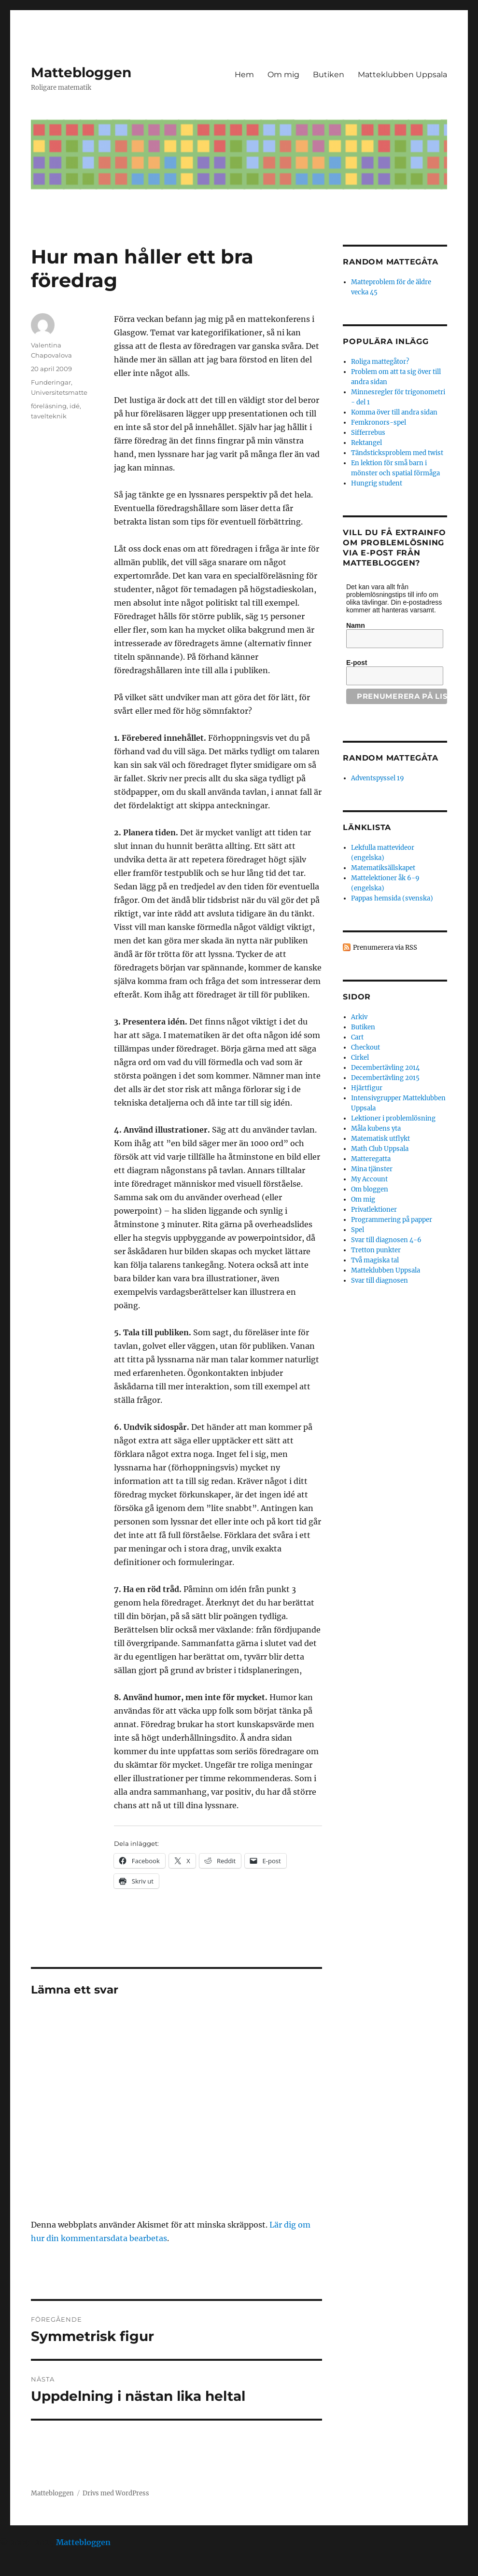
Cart (357, 1037)
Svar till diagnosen (379, 1280)
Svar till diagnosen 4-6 (386, 1240)
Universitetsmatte (59, 392)
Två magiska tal (375, 1260)
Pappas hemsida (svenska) (392, 898)
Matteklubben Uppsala (402, 74)
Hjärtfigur (366, 1088)
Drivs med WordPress (116, 2493)
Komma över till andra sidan (394, 412)
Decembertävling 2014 (385, 1068)
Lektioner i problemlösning (393, 1118)
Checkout (365, 1047)
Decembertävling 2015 (385, 1078)
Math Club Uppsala (379, 1149)
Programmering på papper (391, 1220)
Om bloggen (369, 1189)
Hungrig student (376, 483)
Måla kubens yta (376, 1128)
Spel (357, 1230)
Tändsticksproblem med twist (397, 453)
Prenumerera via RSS (385, 947)
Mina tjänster (372, 1169)
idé (75, 406)
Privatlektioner (374, 1209)
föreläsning (49, 406)
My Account (369, 1179)
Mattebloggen (81, 72)
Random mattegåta (390, 757)
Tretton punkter (376, 1250)
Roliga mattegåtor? (380, 362)
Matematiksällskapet (383, 868)
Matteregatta (371, 1159)
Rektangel (366, 443)
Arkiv (359, 1017)
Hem (244, 74)
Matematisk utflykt (380, 1139)
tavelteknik (49, 416)
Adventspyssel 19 (377, 778)
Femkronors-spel (378, 422)
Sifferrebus (368, 433)
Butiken (328, 74)
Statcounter (23, 2569)
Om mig (283, 74)
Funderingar (51, 382)
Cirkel (360, 1057)
